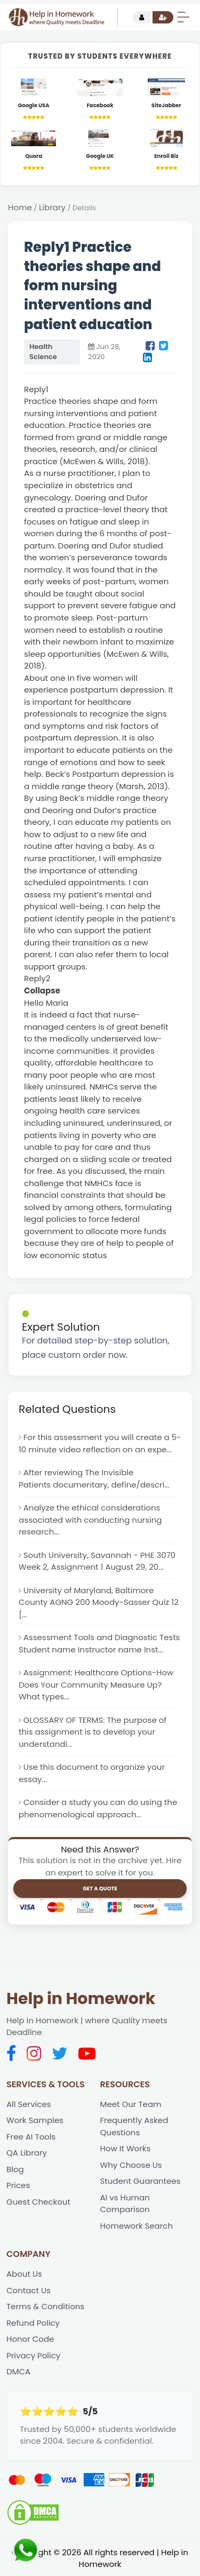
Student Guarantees (140, 2182)
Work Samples (34, 2121)
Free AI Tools (31, 2137)
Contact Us (28, 2291)
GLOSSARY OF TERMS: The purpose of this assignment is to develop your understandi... (93, 1732)
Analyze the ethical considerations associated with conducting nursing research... (90, 1520)
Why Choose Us (131, 2165)
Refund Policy (33, 2323)
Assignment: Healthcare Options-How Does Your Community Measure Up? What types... (96, 1685)
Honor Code (30, 2340)
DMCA (18, 2372)
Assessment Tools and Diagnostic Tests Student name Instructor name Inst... (99, 1644)
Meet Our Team (131, 2104)
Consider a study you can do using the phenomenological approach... (98, 1808)
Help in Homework (80, 1999)
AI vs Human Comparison (125, 2204)
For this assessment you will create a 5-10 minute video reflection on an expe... (100, 1443)
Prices (18, 2186)
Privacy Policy (33, 2356)
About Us (24, 2274)
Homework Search (136, 2226)
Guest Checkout (38, 2202)
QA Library (26, 2153)
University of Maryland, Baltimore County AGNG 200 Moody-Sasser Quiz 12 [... (99, 1602)
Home (20, 207)
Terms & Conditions (45, 2307)
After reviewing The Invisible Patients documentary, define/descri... (94, 1478)
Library (52, 207)
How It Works (125, 2149)
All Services (28, 2104)
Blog (15, 2169)
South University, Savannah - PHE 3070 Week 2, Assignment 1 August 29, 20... (97, 1561)
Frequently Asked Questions (134, 2127)
